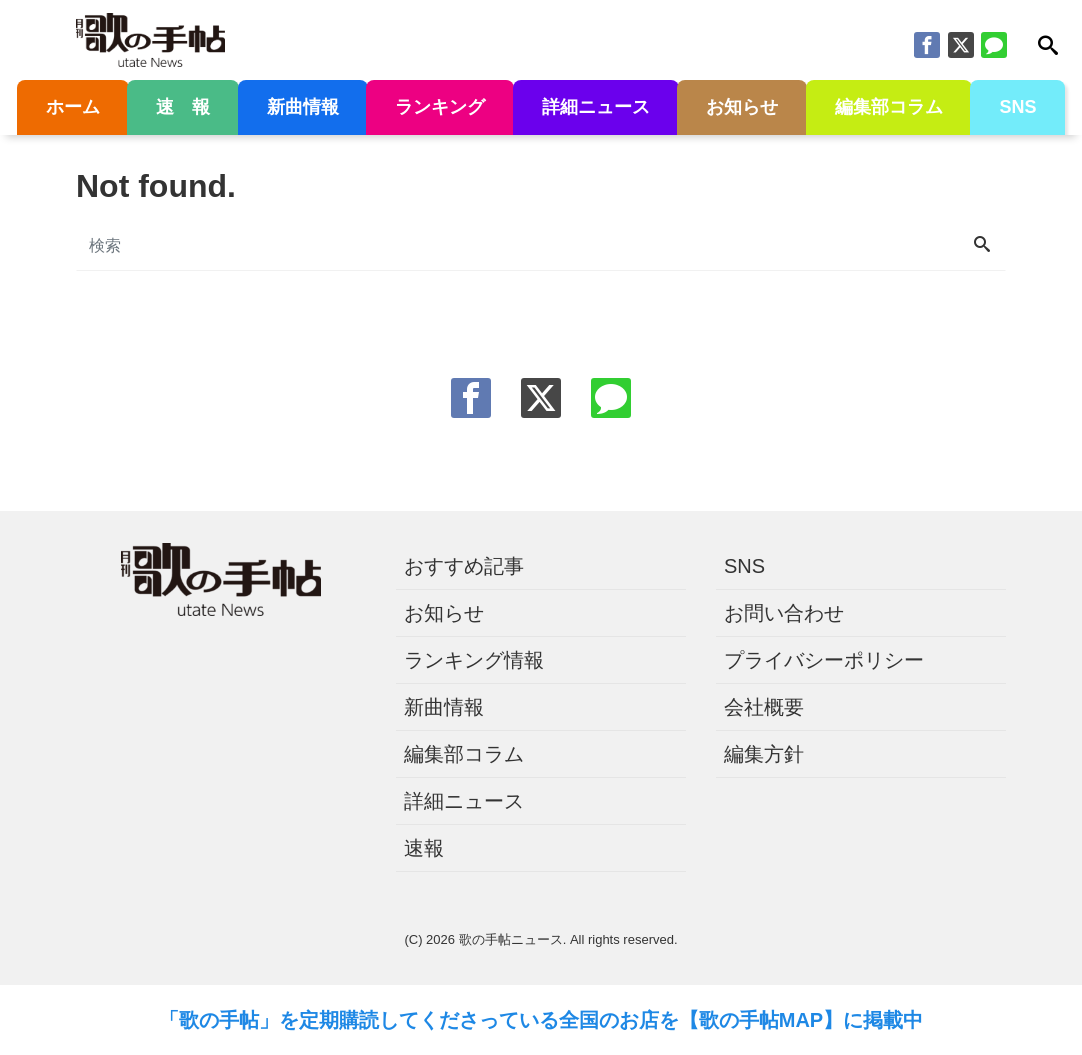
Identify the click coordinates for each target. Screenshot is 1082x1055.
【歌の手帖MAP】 (761, 1020)
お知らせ (742, 107)
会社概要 (764, 707)
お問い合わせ (784, 613)
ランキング (440, 107)
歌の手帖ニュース (511, 939)
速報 (424, 848)
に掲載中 (883, 1020)
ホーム (73, 107)
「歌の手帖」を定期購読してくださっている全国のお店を (419, 1020)
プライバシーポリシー (824, 660)
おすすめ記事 (464, 566)
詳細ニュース (596, 107)
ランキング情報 (474, 660)
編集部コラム (889, 107)
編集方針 (764, 754)
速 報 (183, 107)
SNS (1017, 107)
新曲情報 (303, 107)
